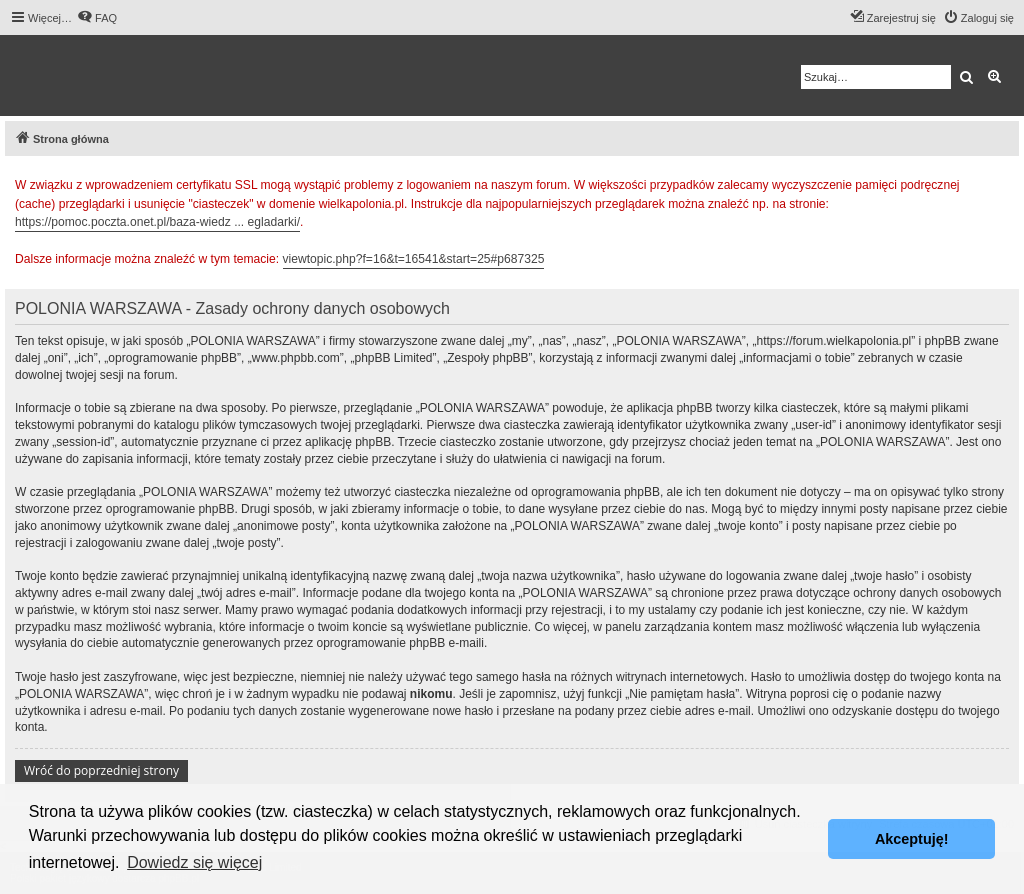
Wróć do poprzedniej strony (101, 770)
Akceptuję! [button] (912, 839)
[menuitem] (97, 18)
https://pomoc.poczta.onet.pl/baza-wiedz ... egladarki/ (157, 222)
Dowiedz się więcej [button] (194, 862)
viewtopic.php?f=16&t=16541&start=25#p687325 (414, 259)
